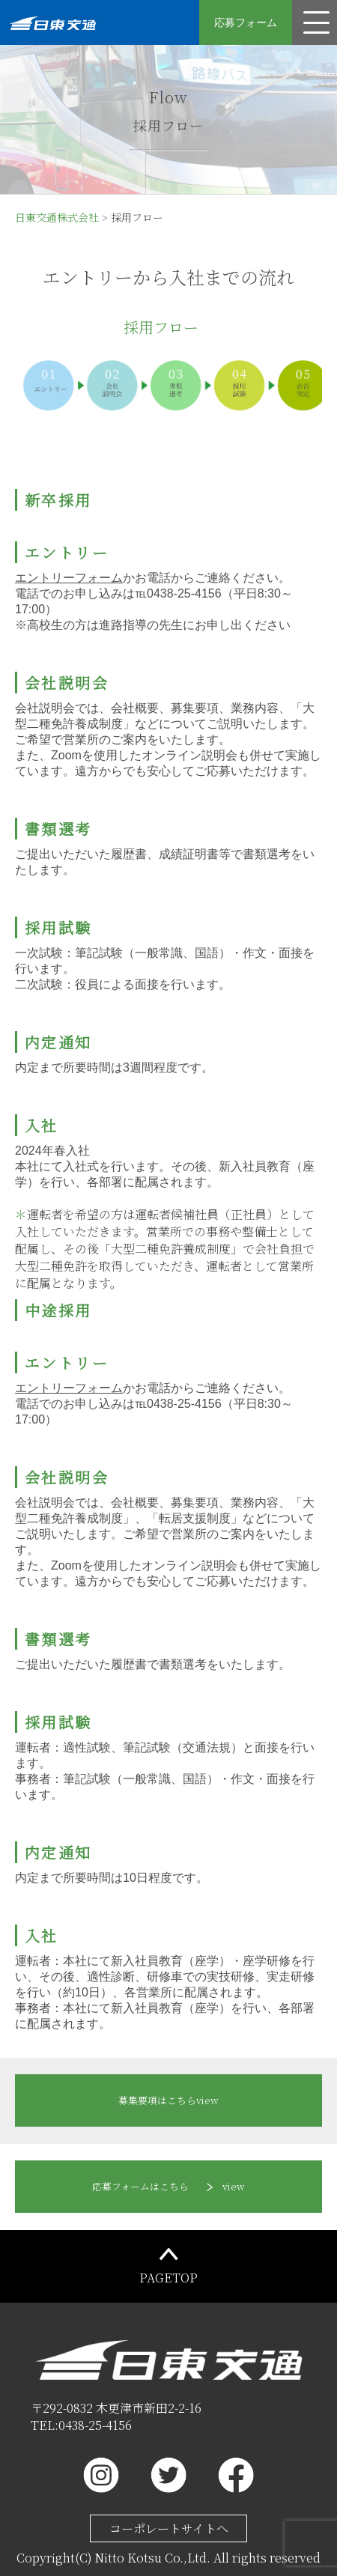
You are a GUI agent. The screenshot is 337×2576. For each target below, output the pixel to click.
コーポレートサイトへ (168, 2528)
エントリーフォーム (69, 577)
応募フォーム (245, 22)
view (168, 2100)
